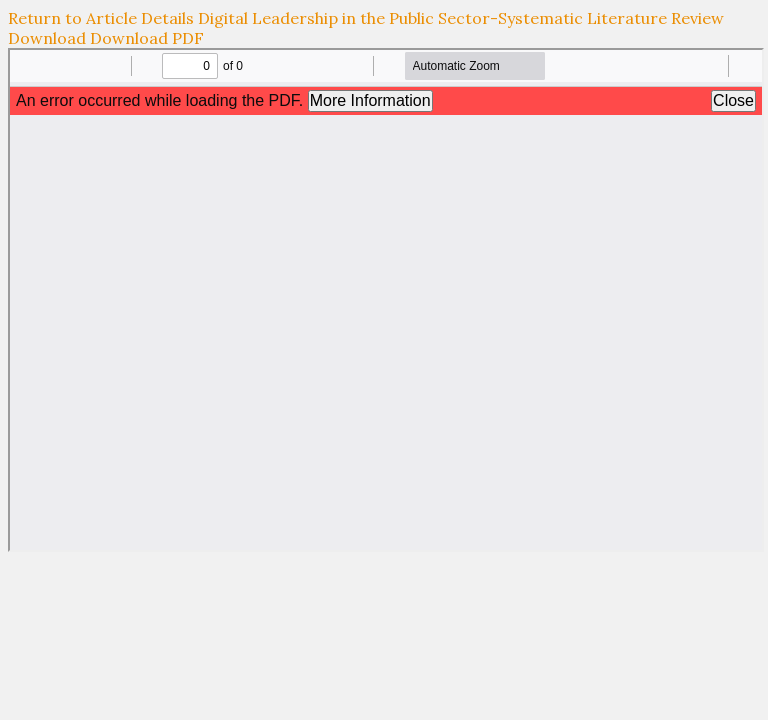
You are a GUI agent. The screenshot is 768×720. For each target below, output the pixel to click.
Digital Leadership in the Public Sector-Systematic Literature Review (461, 18)
